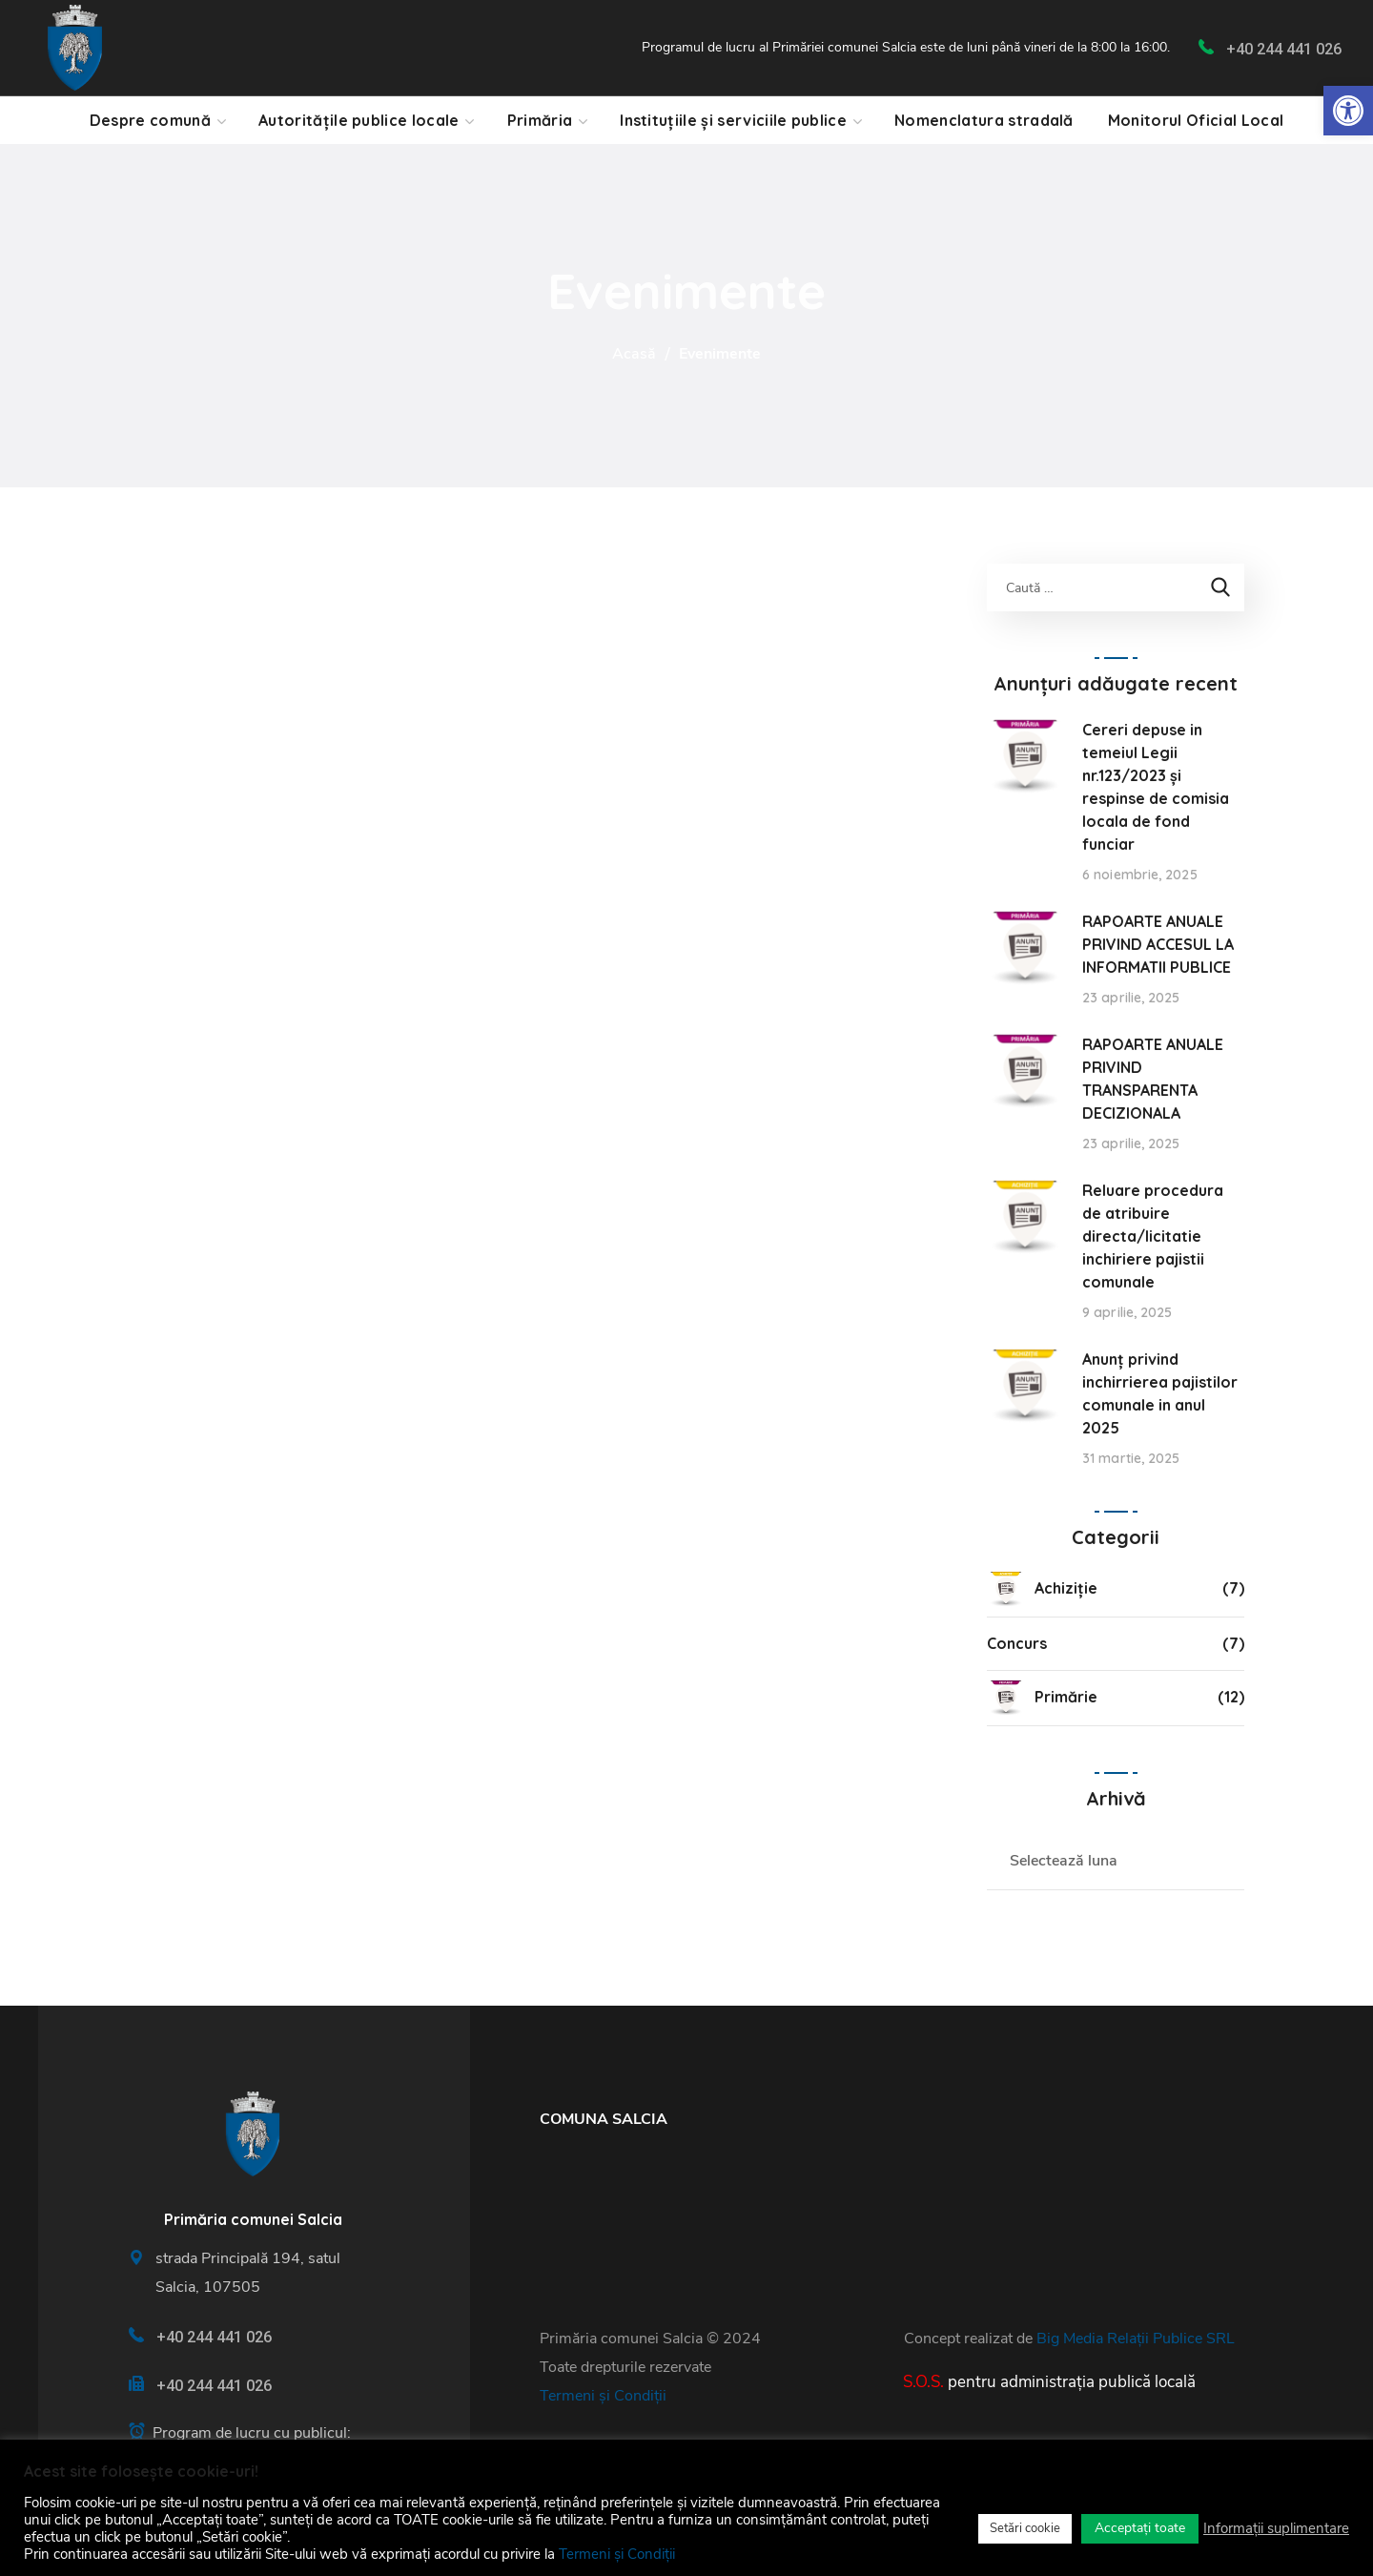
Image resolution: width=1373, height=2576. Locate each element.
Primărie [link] (1042, 1698)
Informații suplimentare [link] (1276, 2528)
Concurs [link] (1017, 1643)
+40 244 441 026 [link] (1284, 49)
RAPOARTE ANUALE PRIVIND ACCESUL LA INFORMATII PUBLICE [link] (1158, 944)
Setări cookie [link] (1025, 2528)
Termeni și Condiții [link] (603, 2395)
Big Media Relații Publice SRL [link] (1135, 2338)
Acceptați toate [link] (1140, 2528)
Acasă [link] (634, 353)
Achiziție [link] (1042, 1589)
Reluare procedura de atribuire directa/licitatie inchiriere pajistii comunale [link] (1152, 1236)
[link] (1348, 110)
